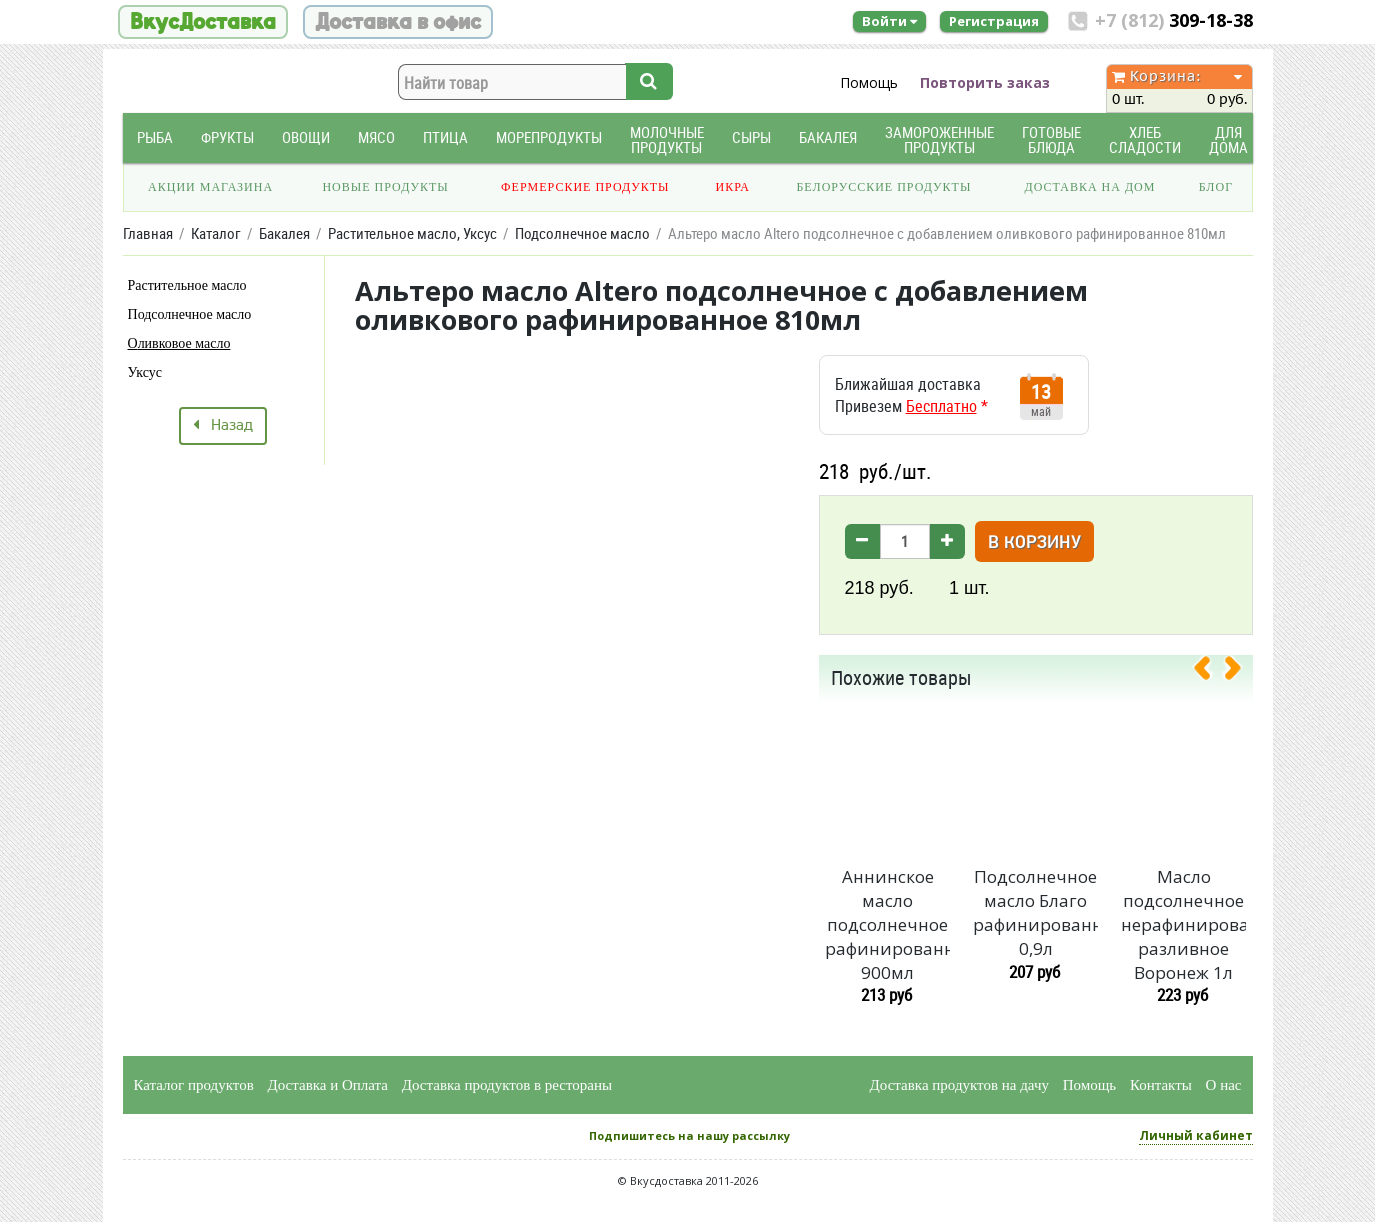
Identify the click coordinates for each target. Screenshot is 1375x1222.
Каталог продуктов (194, 1085)
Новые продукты (385, 187)
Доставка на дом (1089, 187)
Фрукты (227, 137)
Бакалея (828, 137)
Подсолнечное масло (190, 314)
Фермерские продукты (585, 187)
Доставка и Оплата (328, 1085)
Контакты (1161, 1085)
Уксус (145, 372)
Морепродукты (549, 137)
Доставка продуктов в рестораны (507, 1085)
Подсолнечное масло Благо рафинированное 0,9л (1035, 912)
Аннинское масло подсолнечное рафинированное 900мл (887, 924)
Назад (223, 426)
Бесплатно (941, 406)
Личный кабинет (1196, 1135)
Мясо (376, 137)
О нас (1224, 1085)
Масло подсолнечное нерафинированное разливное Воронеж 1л (1183, 924)
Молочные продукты (667, 140)
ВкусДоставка (203, 22)
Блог (1216, 187)
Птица (445, 137)
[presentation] (1210, 672)
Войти (889, 21)
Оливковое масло (179, 343)
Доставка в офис (398, 22)
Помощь (869, 82)
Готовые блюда (1051, 140)
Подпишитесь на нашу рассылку (689, 1135)
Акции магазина (210, 187)
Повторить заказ (985, 82)
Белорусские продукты (883, 187)
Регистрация (994, 21)
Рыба (155, 137)
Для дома (1228, 140)
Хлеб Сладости (1145, 140)
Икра (733, 187)
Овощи (306, 137)
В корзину (1034, 543)
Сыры (751, 137)
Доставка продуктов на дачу (959, 1085)
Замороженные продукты (939, 140)
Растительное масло (187, 285)
